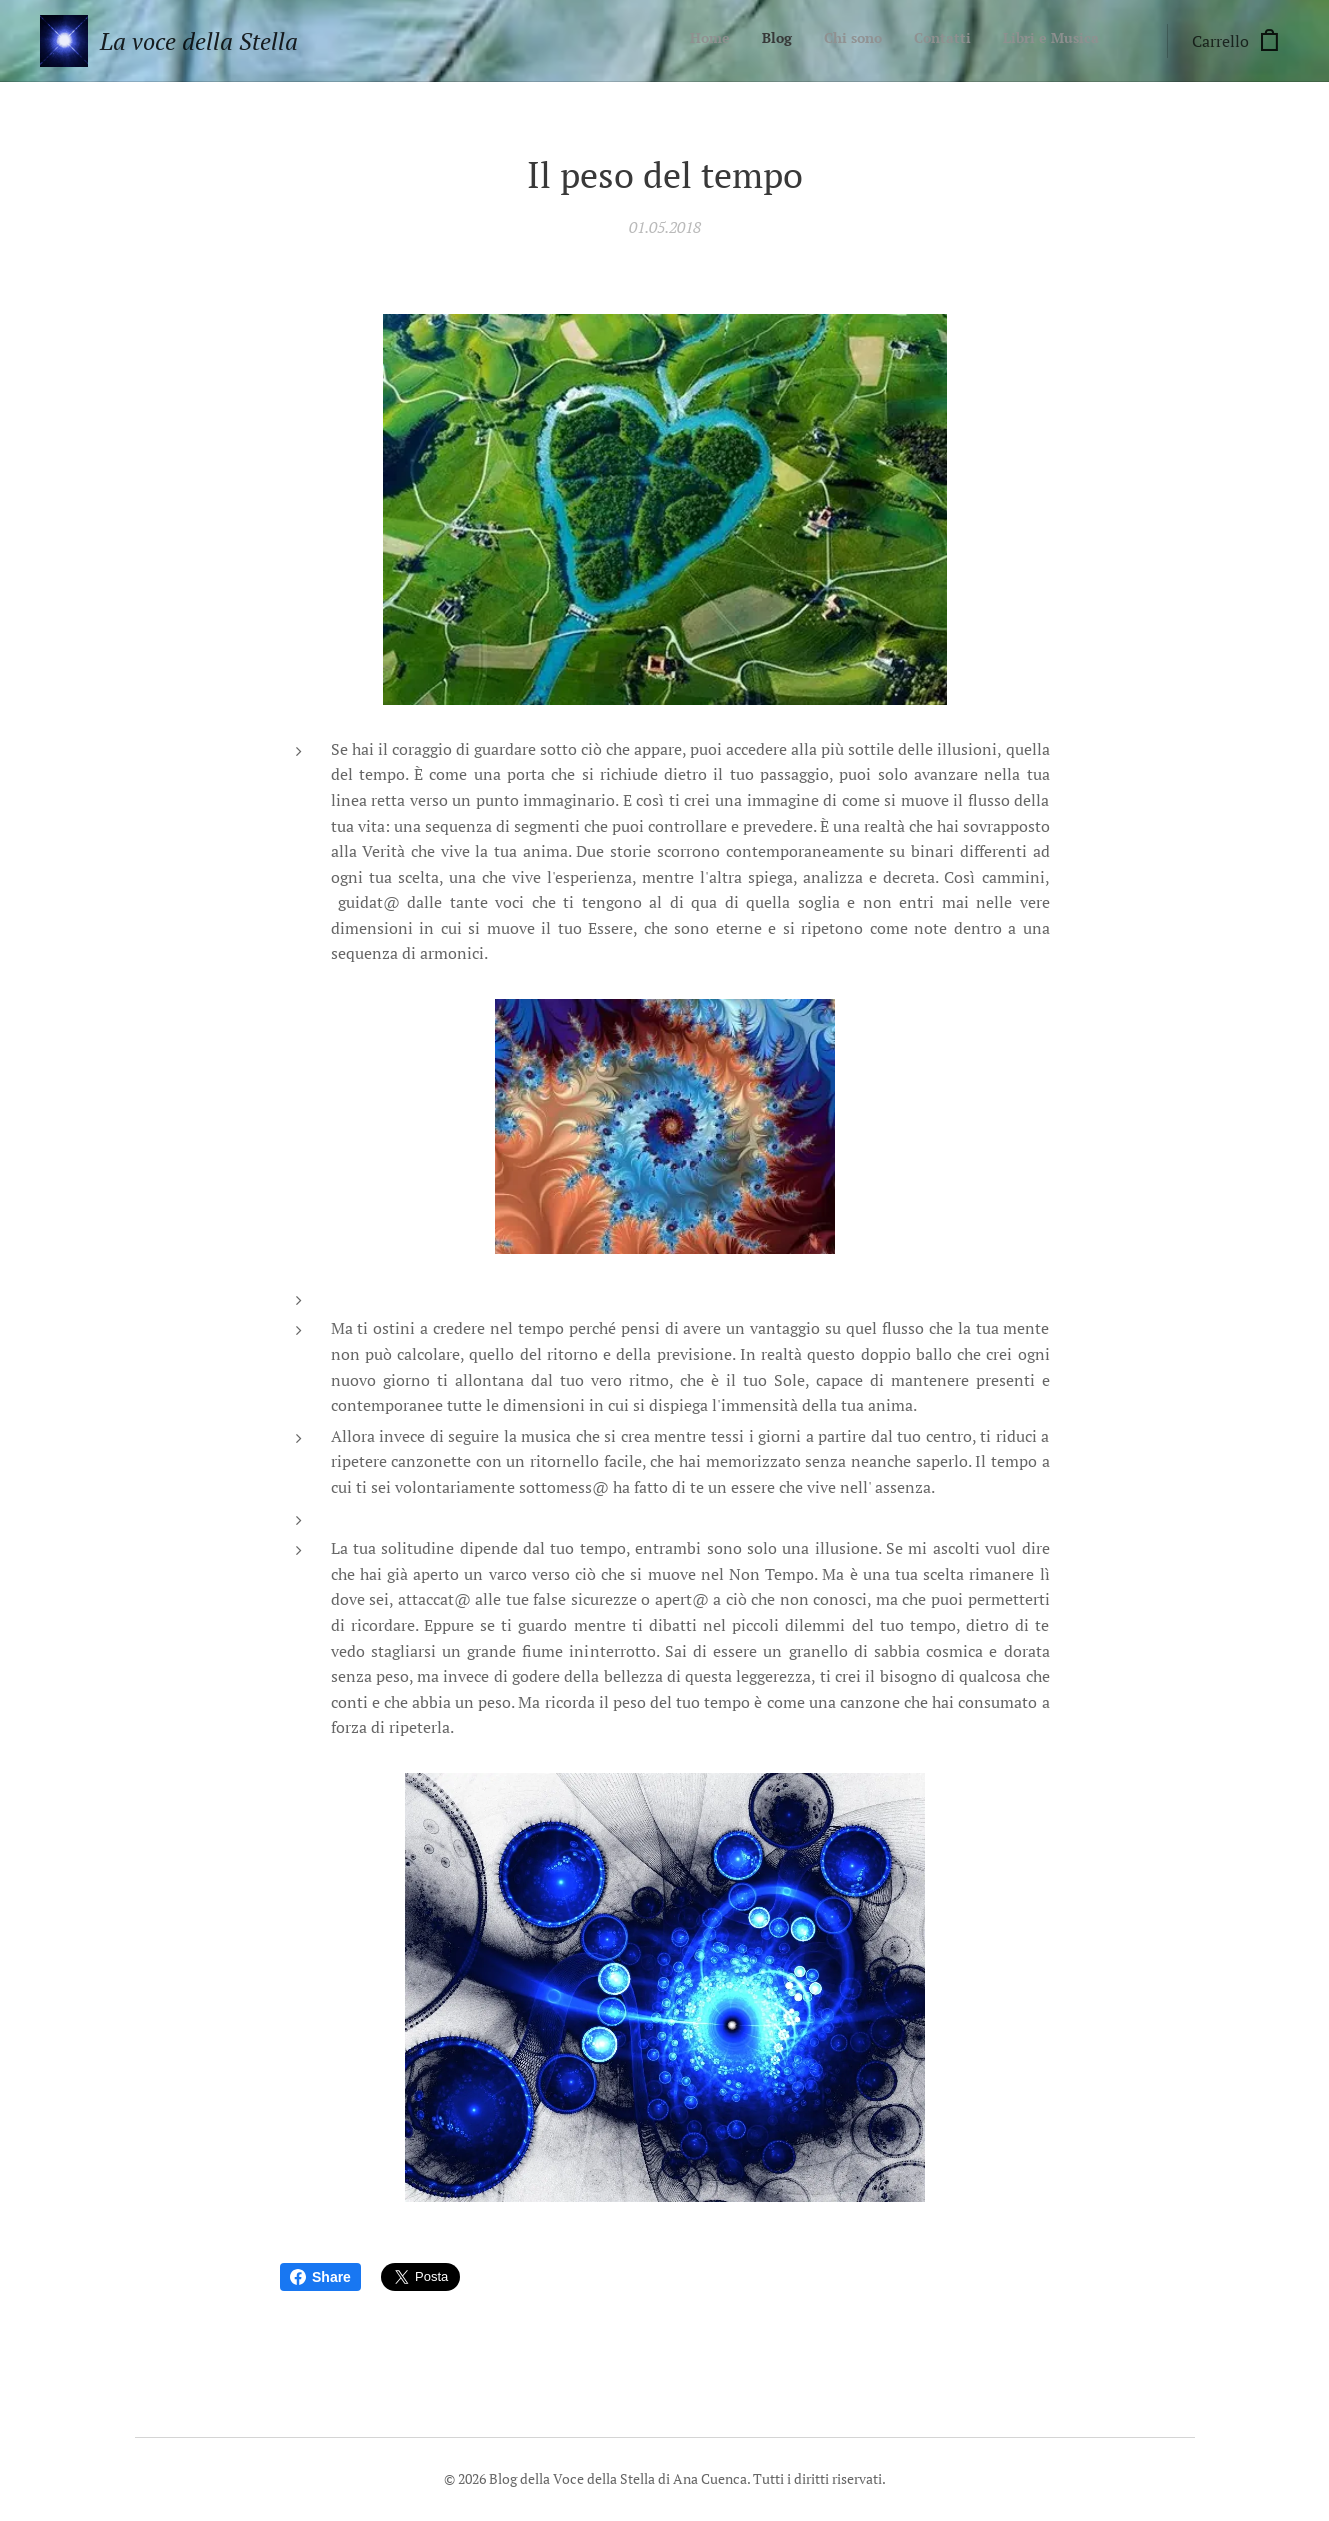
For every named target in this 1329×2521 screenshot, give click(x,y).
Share (320, 2277)
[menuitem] (976, 41)
